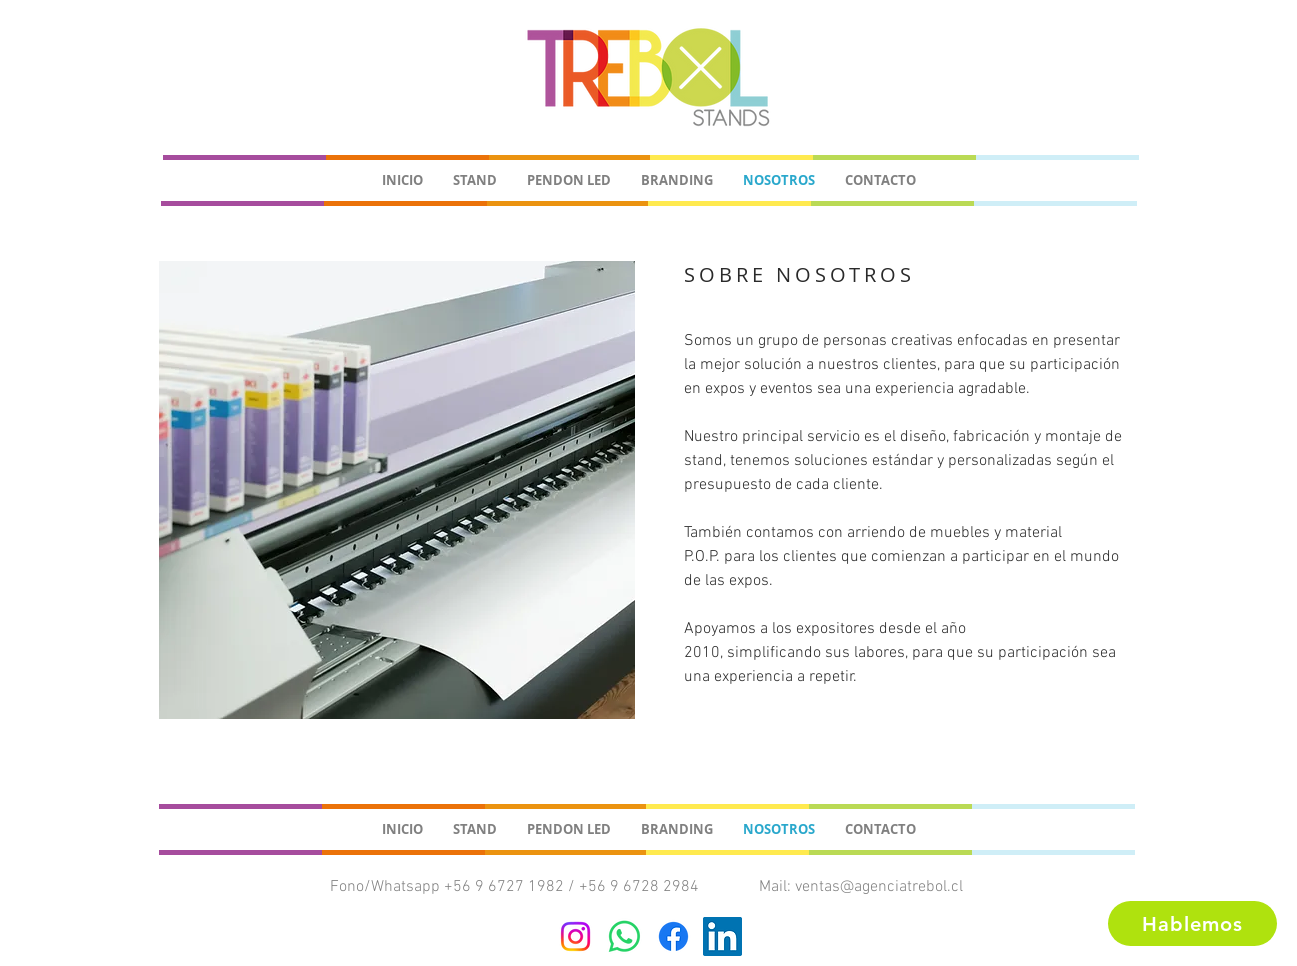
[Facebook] (673, 936)
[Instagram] (575, 936)
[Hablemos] (1192, 923)
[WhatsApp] (624, 936)
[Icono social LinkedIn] (722, 936)
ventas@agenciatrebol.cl (879, 887)
